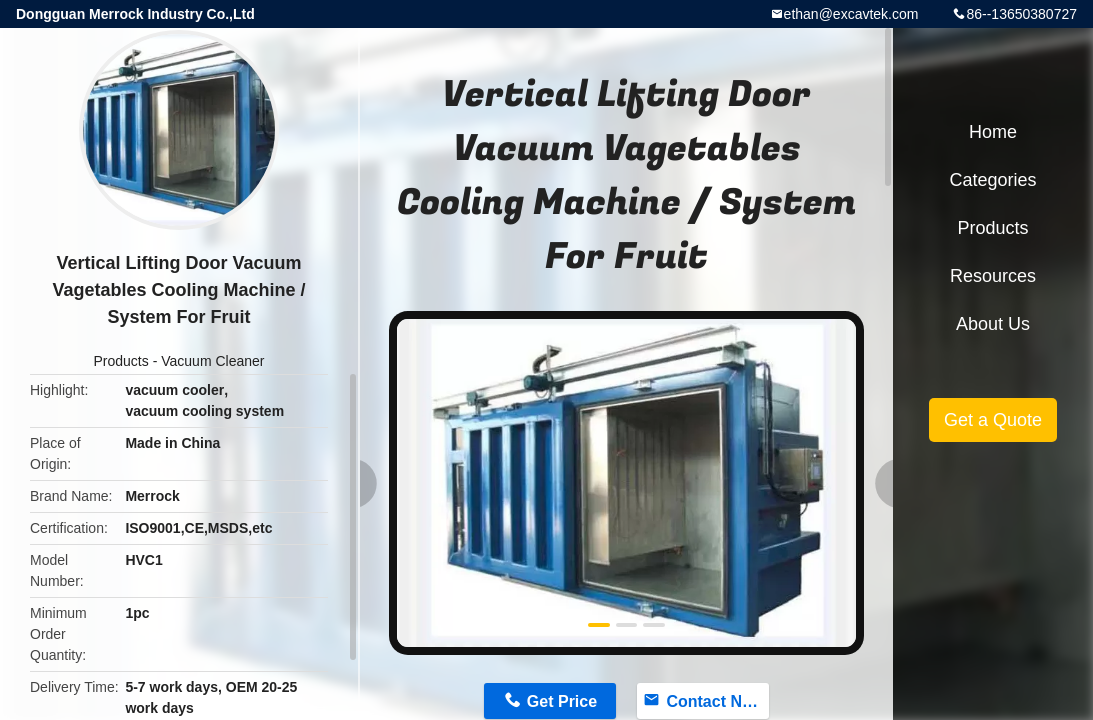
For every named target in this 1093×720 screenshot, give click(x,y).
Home (993, 132)
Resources (993, 276)
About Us (993, 324)
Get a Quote (993, 420)
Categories (992, 180)
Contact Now (715, 701)
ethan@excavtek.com (851, 14)
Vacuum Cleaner (212, 361)
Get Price (562, 701)
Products (121, 361)
